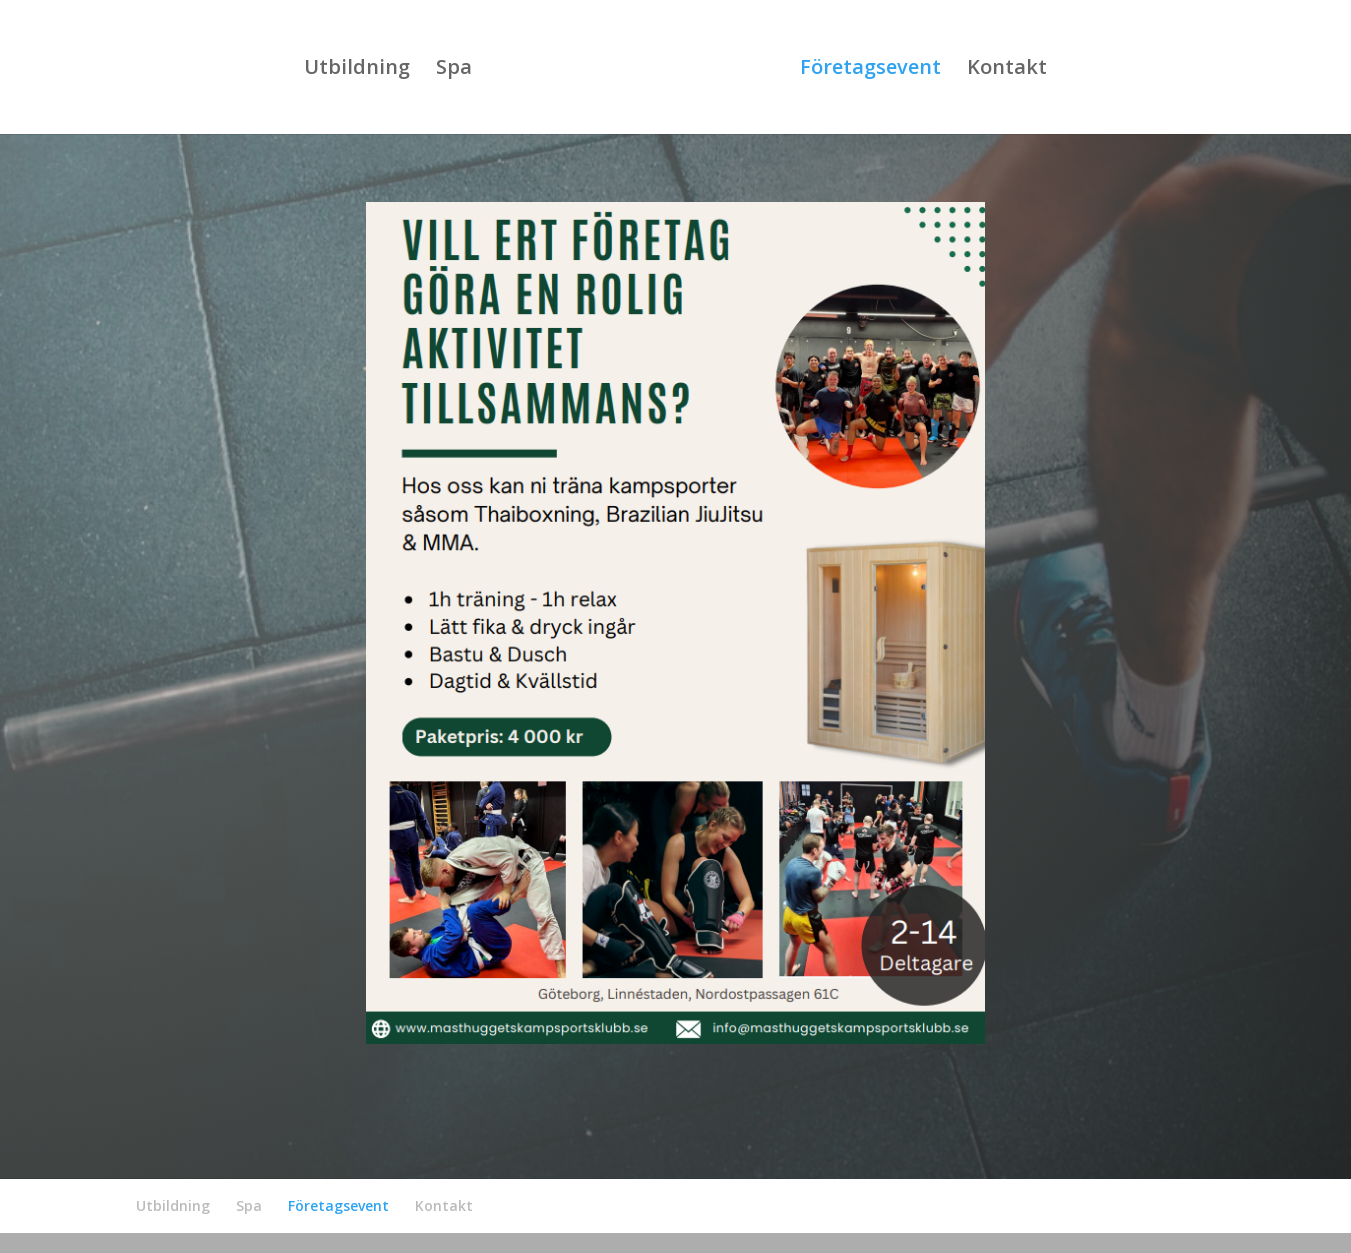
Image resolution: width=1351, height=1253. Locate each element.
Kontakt (1007, 70)
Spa (454, 70)
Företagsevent (870, 70)
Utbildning (357, 70)
